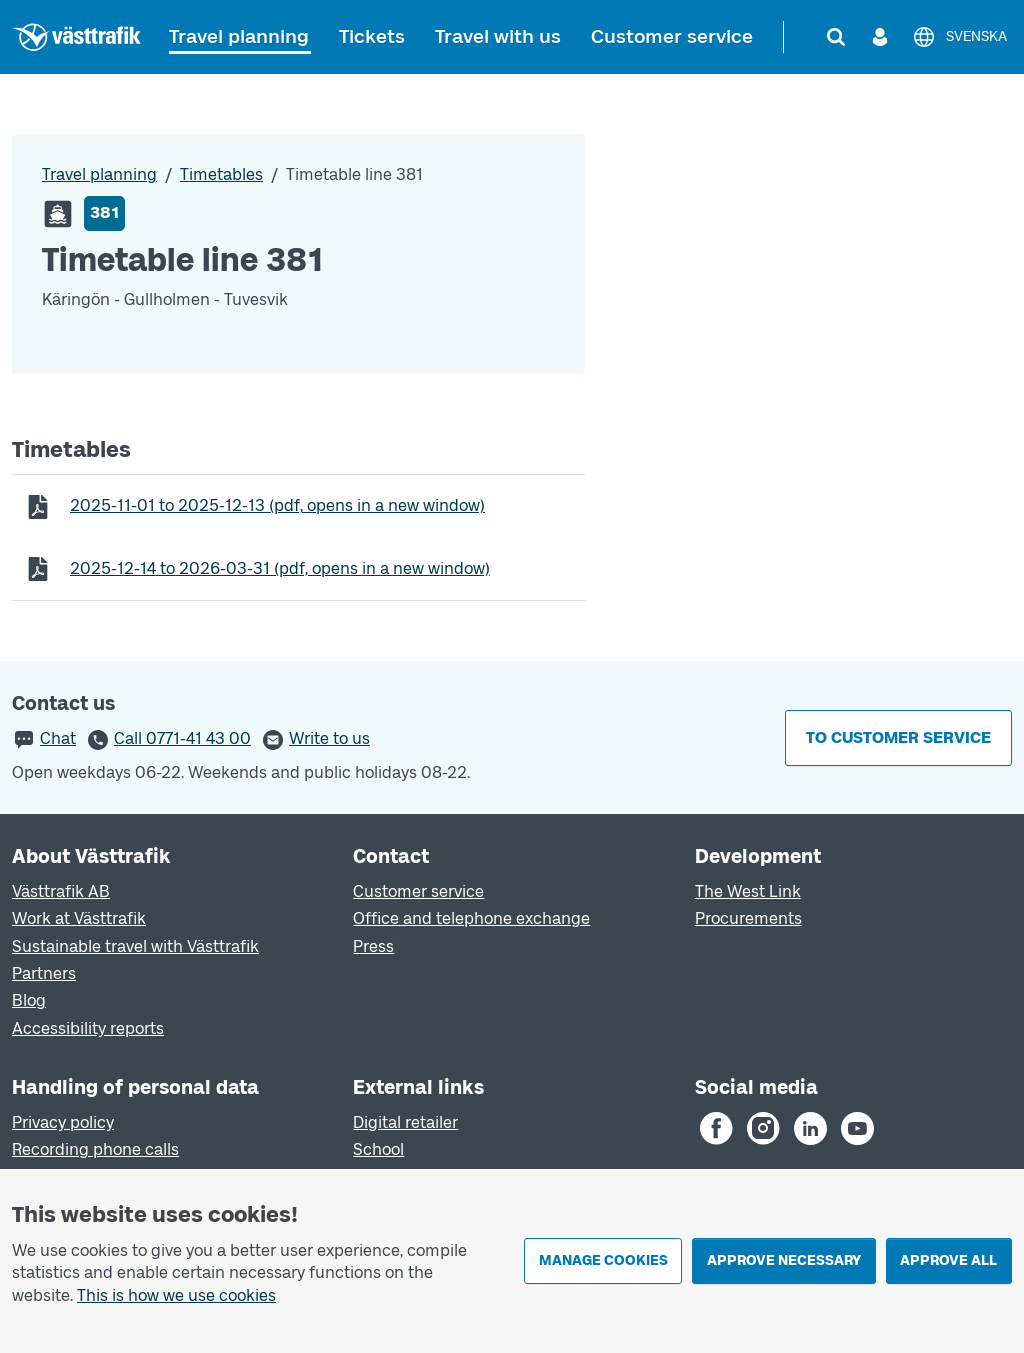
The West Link (748, 891)
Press (373, 946)
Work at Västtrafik (79, 918)
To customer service (898, 737)
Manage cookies (603, 1260)
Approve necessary (784, 1260)
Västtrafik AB (61, 891)
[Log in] (880, 37)
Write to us (329, 738)
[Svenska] (959, 37)
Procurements (748, 918)
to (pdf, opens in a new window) (277, 505)
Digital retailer (405, 1122)
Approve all (948, 1260)
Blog (29, 1000)
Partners (44, 973)
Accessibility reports (88, 1028)
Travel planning (239, 36)
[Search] (836, 37)
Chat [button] (58, 738)
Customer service (672, 36)
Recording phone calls (95, 1149)
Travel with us (498, 36)
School (378, 1149)
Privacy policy (63, 1122)
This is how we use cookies (176, 1295)
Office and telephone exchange (471, 918)
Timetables (221, 174)
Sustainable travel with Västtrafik (135, 946)
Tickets (372, 36)
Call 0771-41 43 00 (182, 738)
